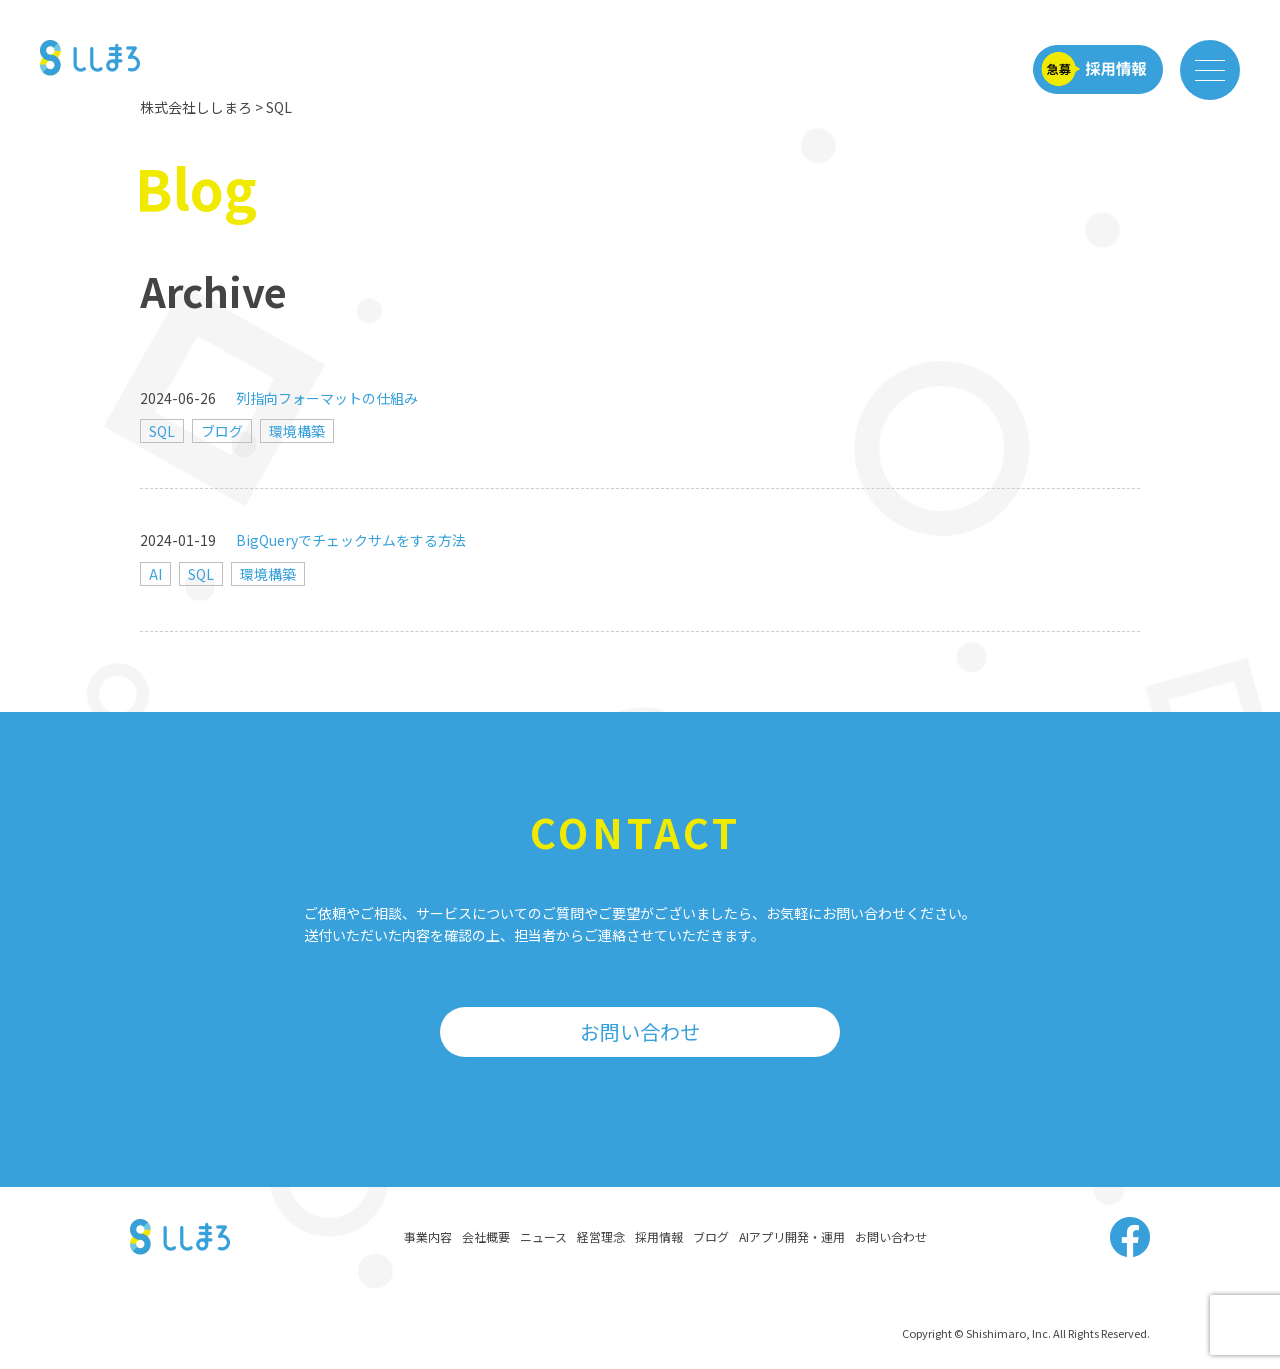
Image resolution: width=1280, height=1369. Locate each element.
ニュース (543, 1236)
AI (155, 574)
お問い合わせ (640, 1031)
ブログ (222, 431)
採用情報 (659, 1236)
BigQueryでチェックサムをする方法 (351, 540)
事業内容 (428, 1236)
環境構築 (297, 431)
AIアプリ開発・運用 (792, 1236)
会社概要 (486, 1236)
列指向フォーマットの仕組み (327, 398)
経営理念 (601, 1236)
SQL (162, 431)
